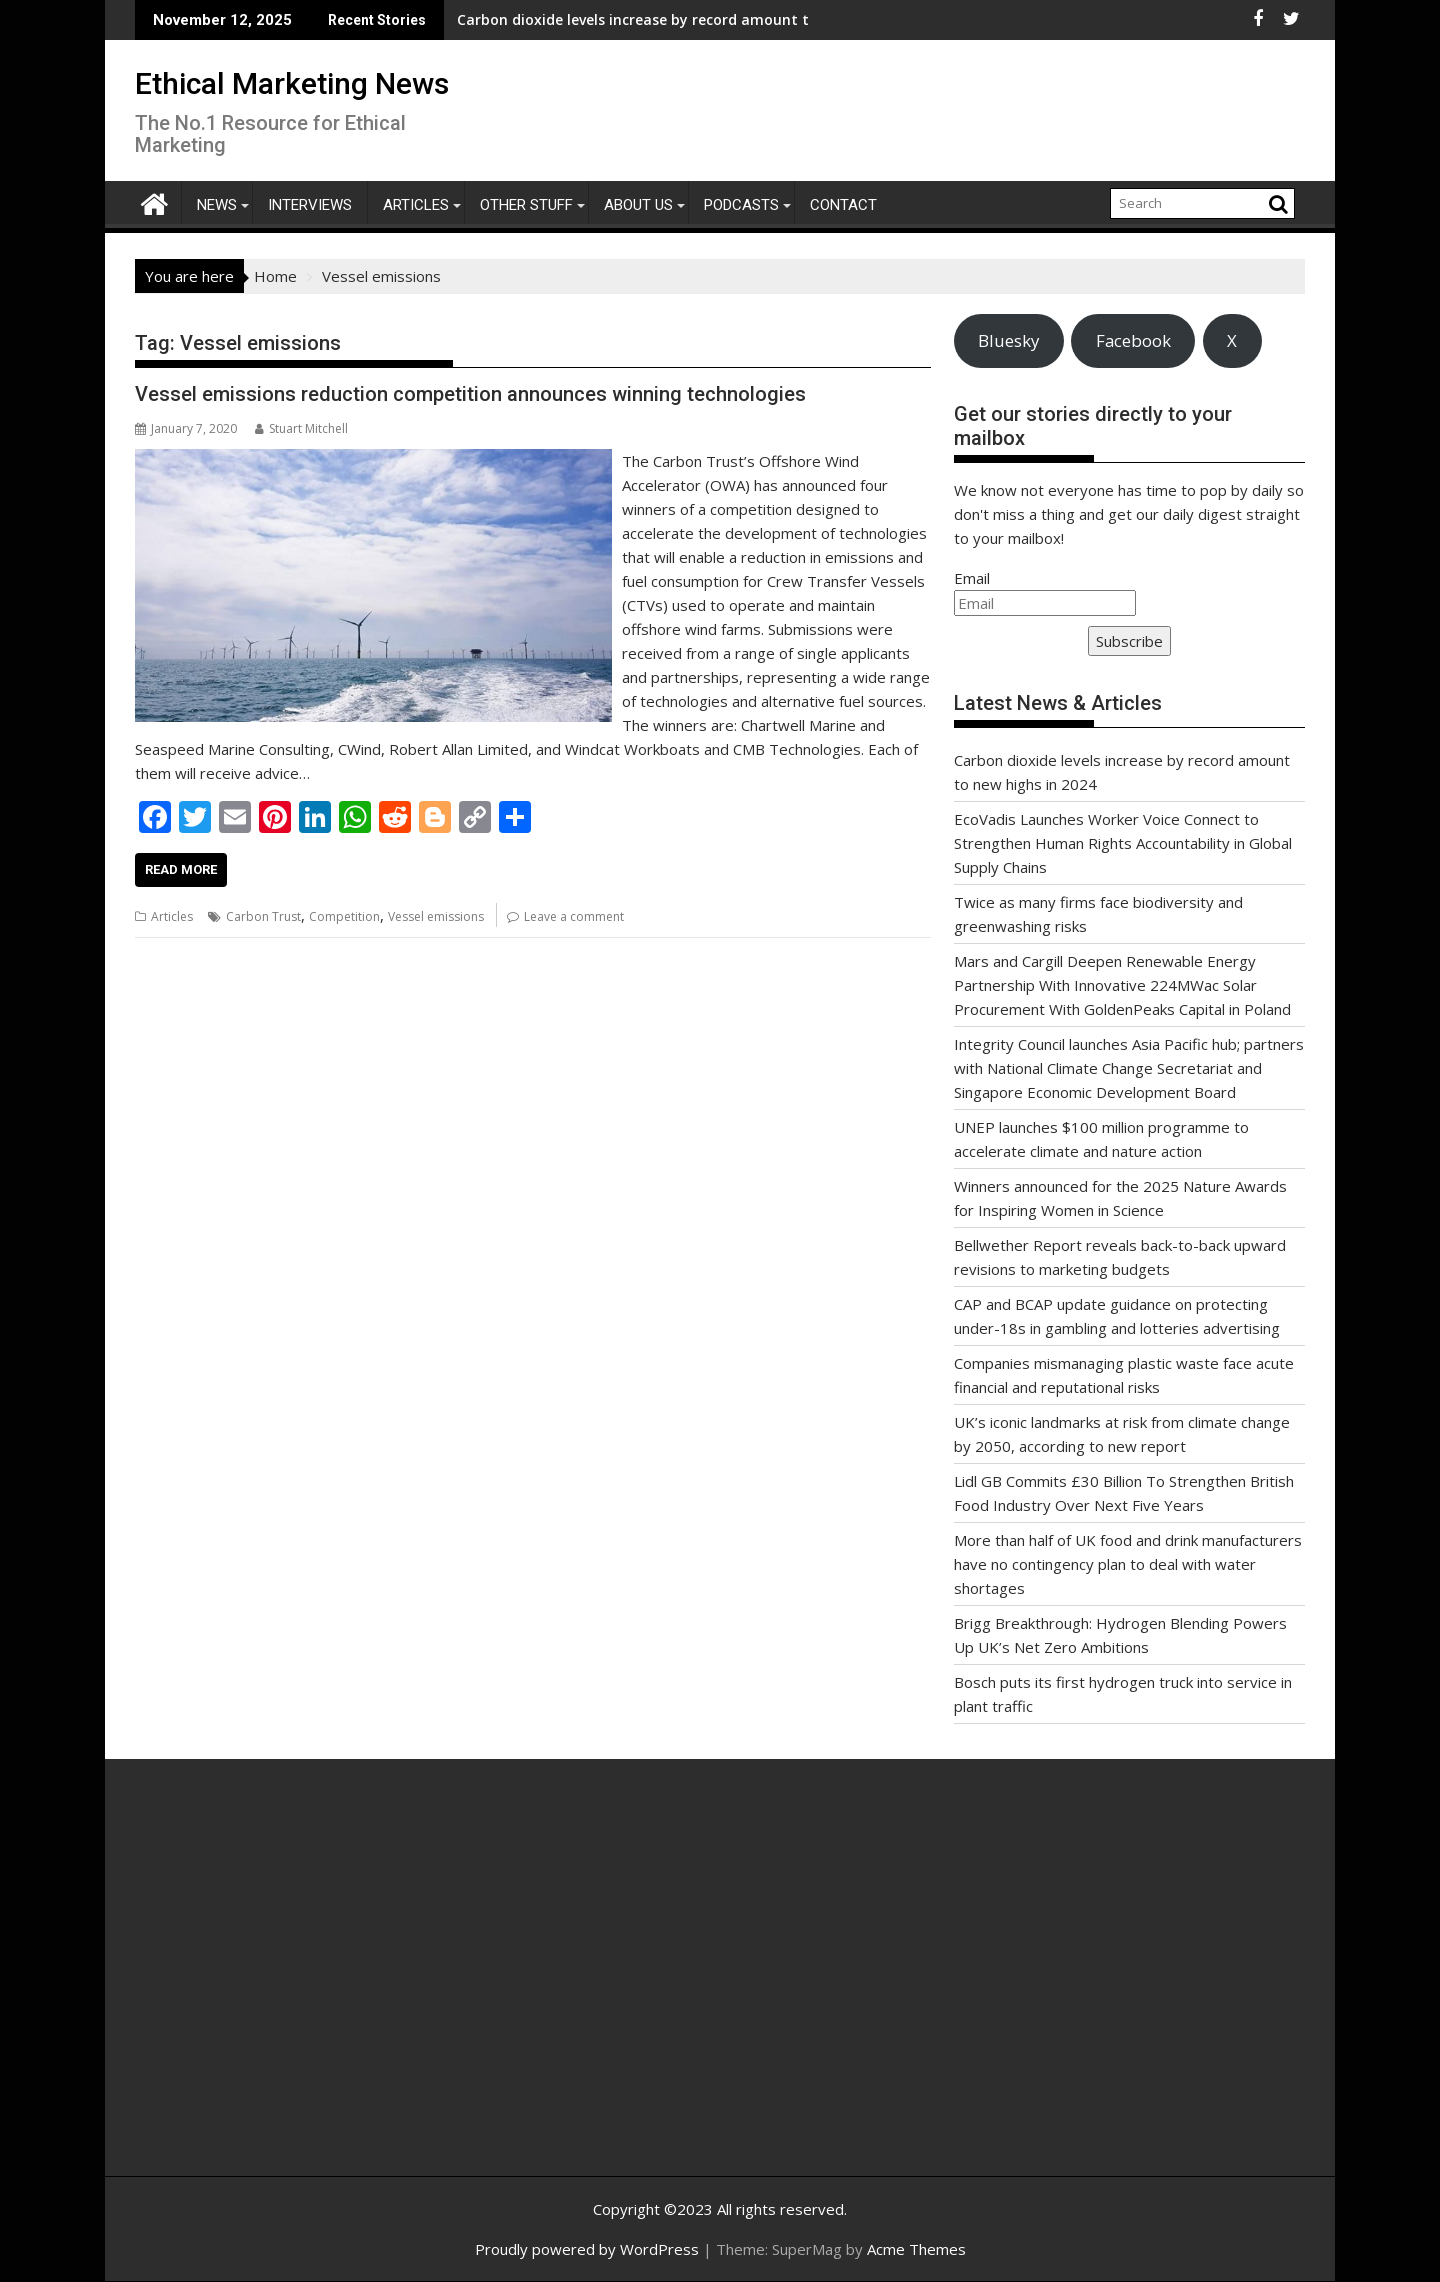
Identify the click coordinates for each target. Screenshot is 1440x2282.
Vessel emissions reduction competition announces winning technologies (470, 394)
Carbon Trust (263, 916)
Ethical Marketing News (292, 83)
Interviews (310, 205)
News (217, 205)
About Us (638, 205)
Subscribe (1129, 641)
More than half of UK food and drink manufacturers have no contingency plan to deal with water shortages (1128, 1564)
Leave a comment (574, 916)
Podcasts (741, 205)
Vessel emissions (436, 916)
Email (972, 578)
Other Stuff (526, 205)
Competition (344, 916)
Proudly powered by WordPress (587, 2249)
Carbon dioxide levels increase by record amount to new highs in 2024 (594, 19)
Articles (416, 205)
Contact (843, 205)
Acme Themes (916, 2249)
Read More (181, 869)
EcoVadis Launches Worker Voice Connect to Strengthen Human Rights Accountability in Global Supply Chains (1123, 843)
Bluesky (1008, 340)
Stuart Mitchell (301, 428)
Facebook (1133, 340)
